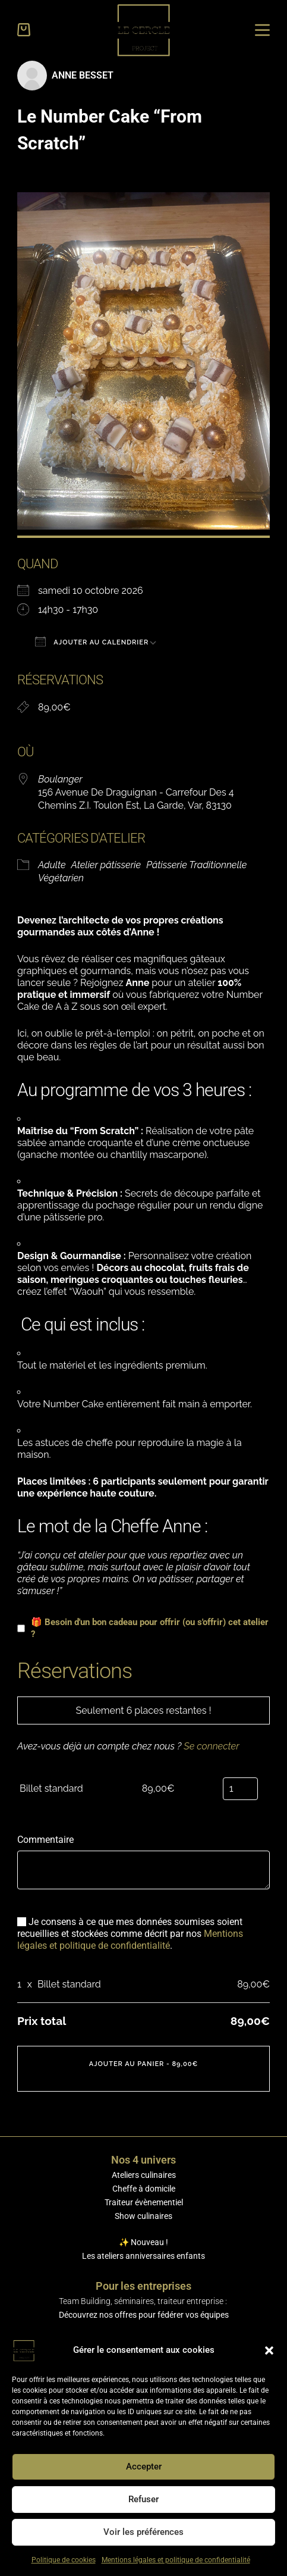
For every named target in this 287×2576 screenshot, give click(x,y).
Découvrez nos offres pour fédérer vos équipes (144, 2315)
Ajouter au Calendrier (92, 641)
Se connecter (211, 1746)
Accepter (144, 2466)
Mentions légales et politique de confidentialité (176, 2560)
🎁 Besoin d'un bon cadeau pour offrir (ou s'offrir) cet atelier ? (143, 1628)
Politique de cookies (63, 2560)
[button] (269, 2350)
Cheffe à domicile (143, 2188)
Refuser (143, 2499)
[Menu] (262, 30)
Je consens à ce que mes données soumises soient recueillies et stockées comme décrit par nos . (130, 1933)
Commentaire (45, 1839)
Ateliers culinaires (144, 2175)
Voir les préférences (143, 2532)
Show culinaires (143, 2216)
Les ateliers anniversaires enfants (143, 2256)
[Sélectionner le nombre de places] (240, 1788)
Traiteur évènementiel (144, 2202)
